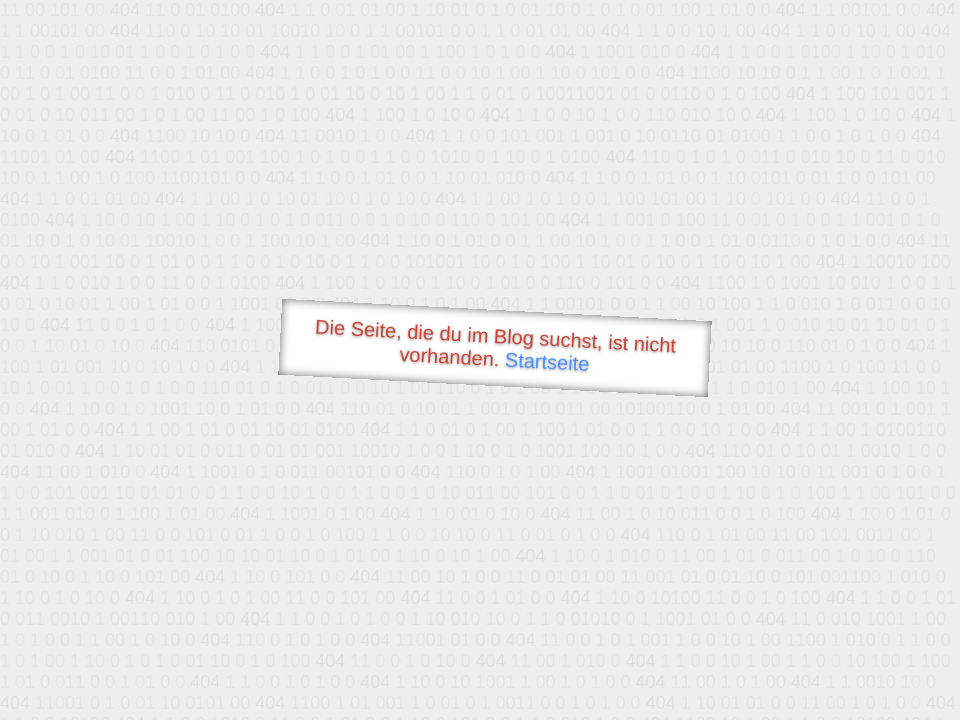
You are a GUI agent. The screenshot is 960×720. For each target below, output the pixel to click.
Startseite (547, 362)
